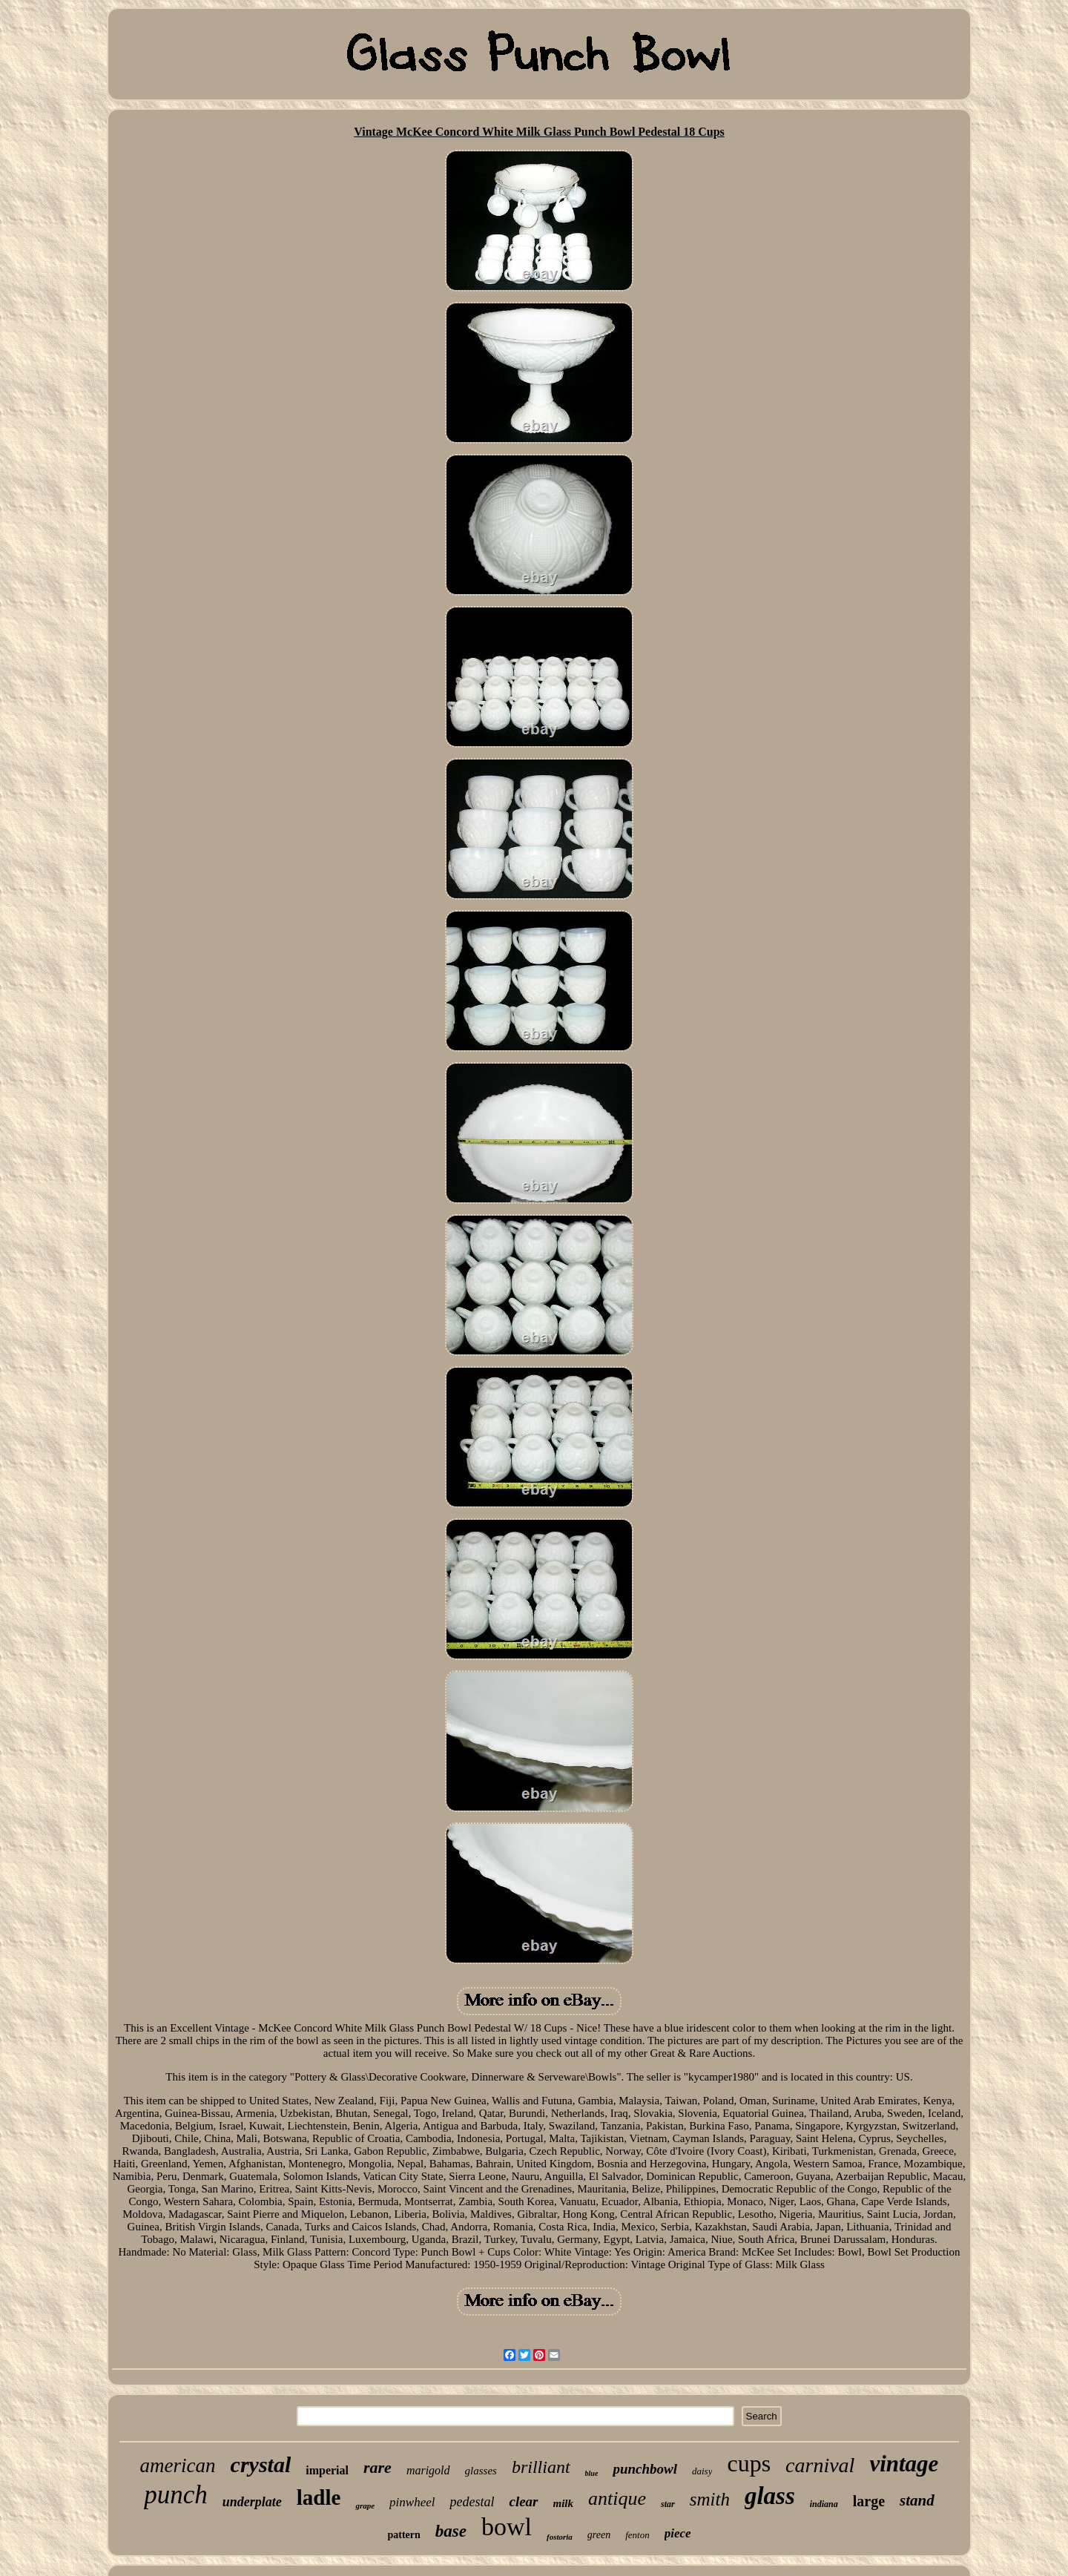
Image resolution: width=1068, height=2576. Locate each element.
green (598, 2534)
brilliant (541, 2467)
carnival (819, 2465)
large (869, 2501)
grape (365, 2505)
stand (917, 2500)
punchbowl (645, 2469)
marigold (428, 2470)
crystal (261, 2464)
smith (710, 2499)
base (451, 2531)
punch (176, 2494)
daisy (702, 2471)
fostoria (560, 2536)
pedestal (471, 2501)
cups (749, 2463)
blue (592, 2473)
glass (770, 2496)
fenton (637, 2534)
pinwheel (412, 2502)
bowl (506, 2526)
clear (523, 2501)
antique (617, 2498)
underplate (252, 2501)
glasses (481, 2471)
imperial (327, 2470)
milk (563, 2503)
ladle (319, 2497)
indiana (824, 2504)
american (178, 2465)
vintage (903, 2464)
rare (377, 2467)
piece (678, 2533)
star (668, 2504)
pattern (403, 2534)
